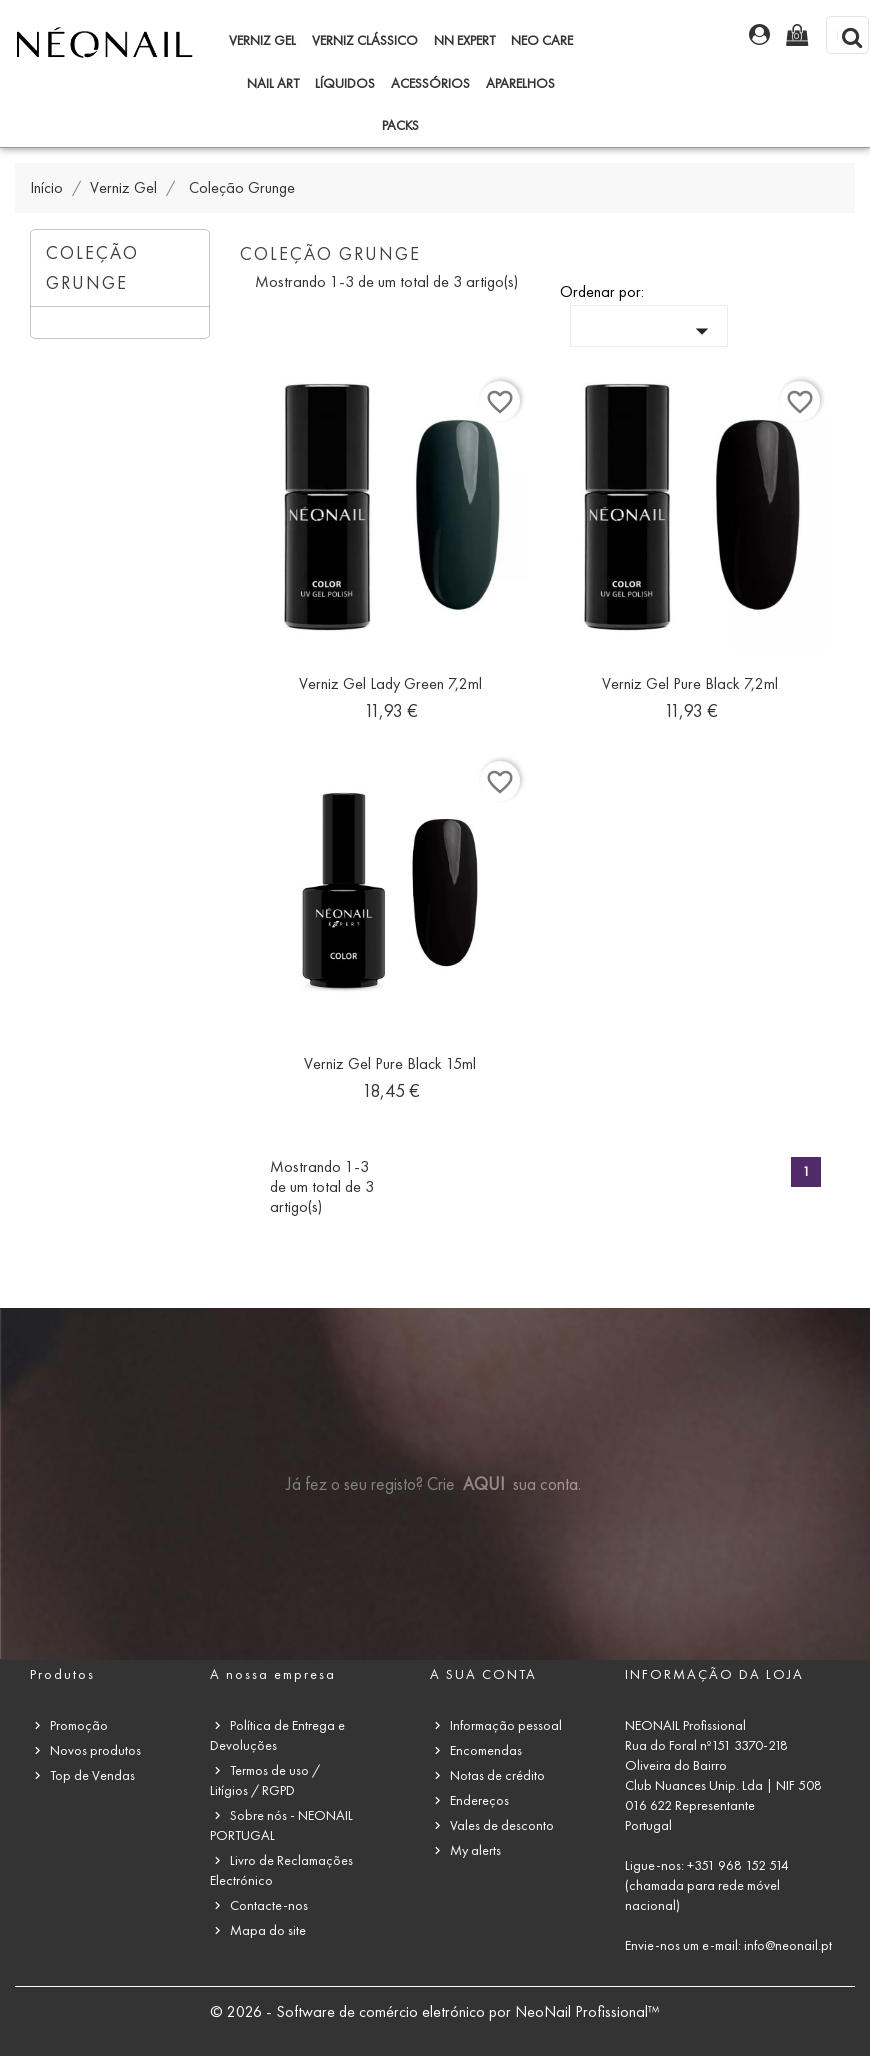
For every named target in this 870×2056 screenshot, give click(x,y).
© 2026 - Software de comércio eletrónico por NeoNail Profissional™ (435, 2011)
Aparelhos (520, 83)
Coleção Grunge (92, 268)
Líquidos (345, 83)
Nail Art (273, 83)
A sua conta (483, 1674)
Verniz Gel (262, 40)
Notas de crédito (497, 1775)
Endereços (479, 1800)
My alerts (475, 1850)
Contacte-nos (269, 1905)
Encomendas (486, 1750)
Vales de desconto (502, 1825)
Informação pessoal (506, 1725)
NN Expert (464, 40)
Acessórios (430, 83)
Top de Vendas (92, 1775)
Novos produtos (95, 1750)
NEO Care (542, 40)
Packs (400, 125)
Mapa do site (268, 1930)
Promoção (79, 1725)
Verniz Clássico (365, 40)
